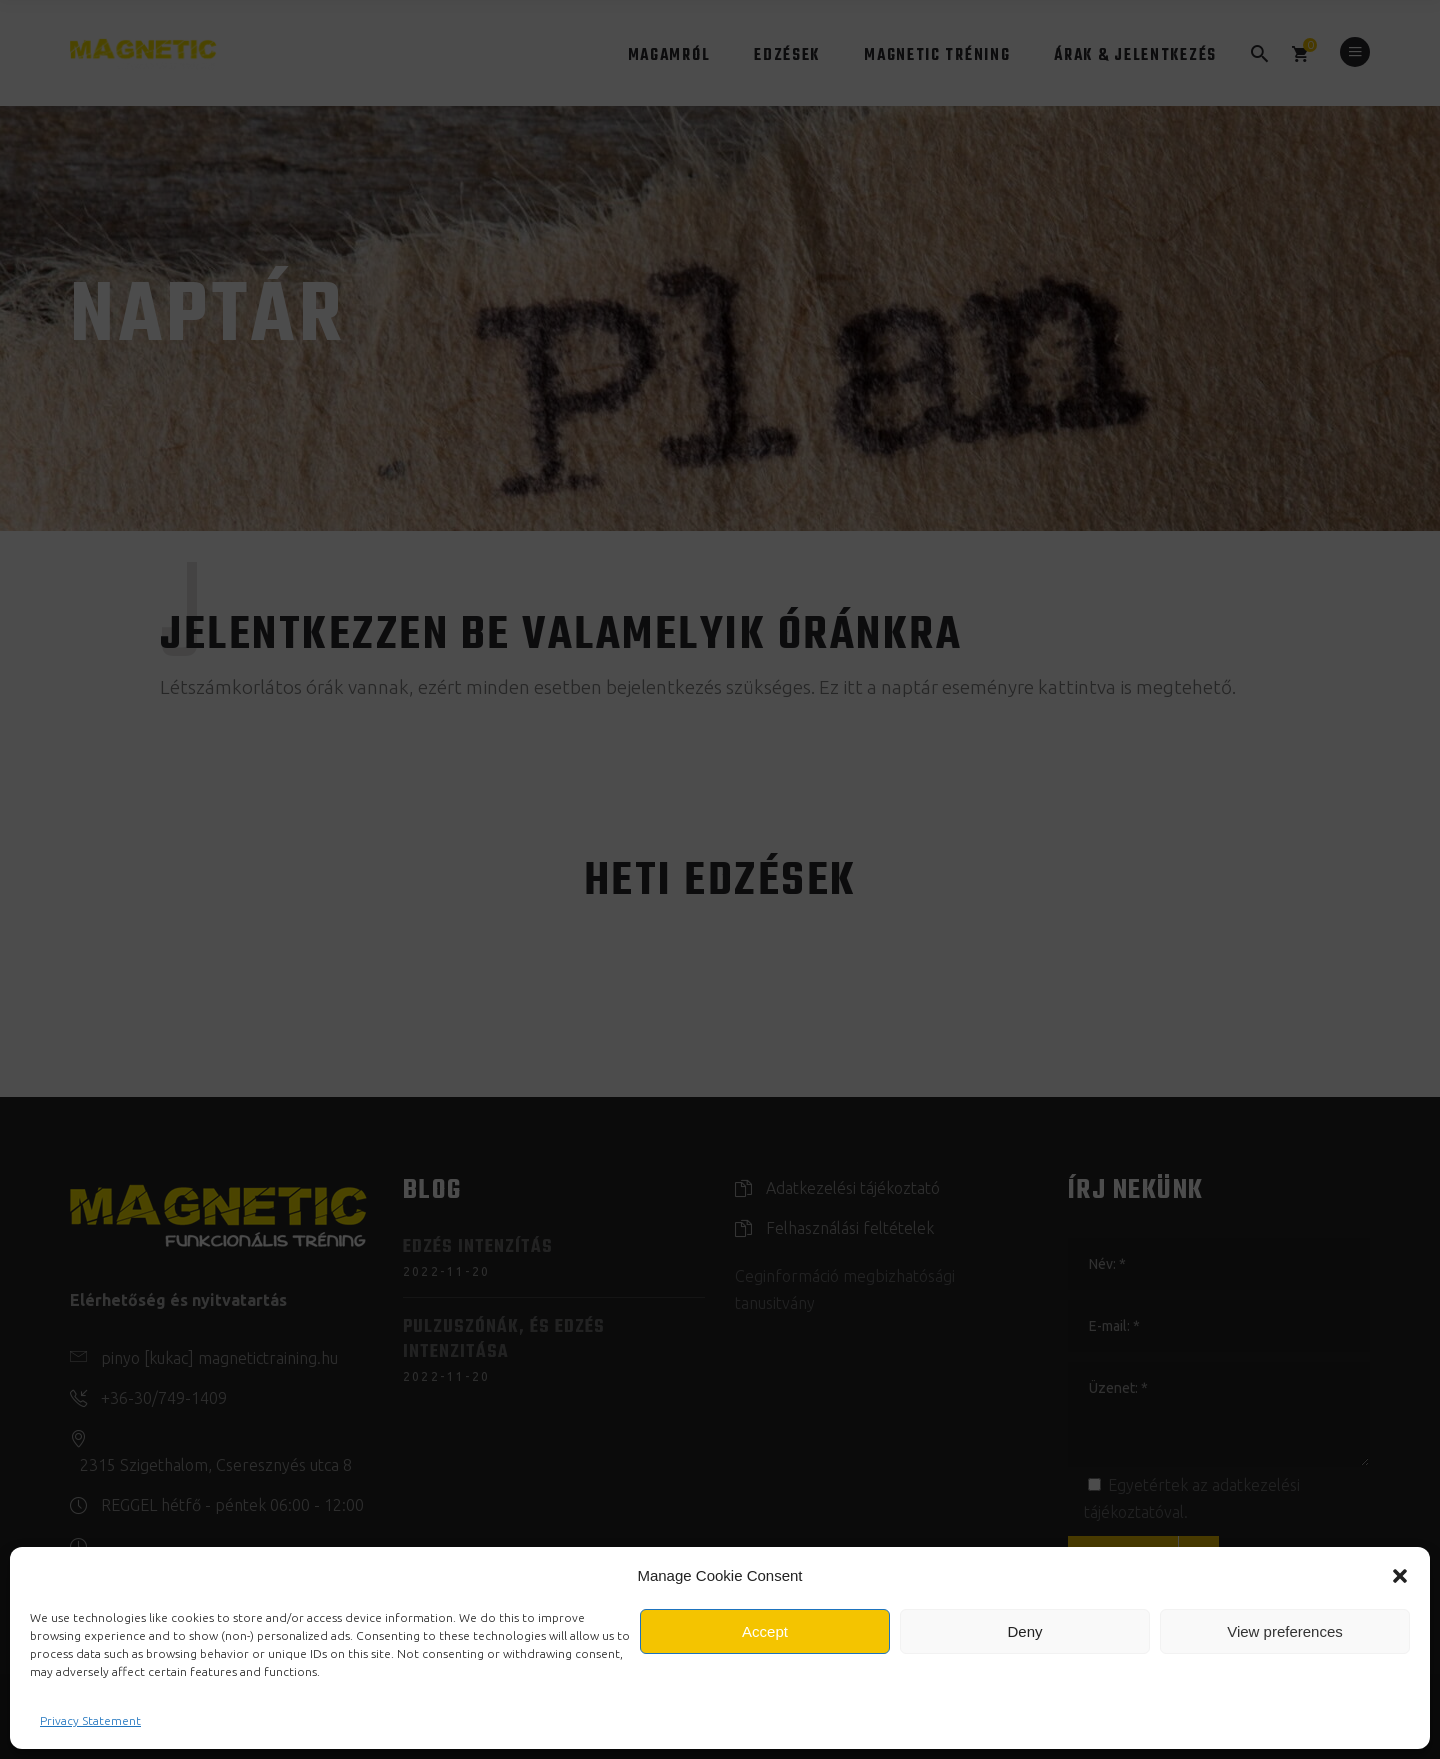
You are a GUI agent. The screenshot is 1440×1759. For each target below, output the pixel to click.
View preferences (1285, 1631)
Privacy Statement (90, 1720)
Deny (1024, 1631)
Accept (765, 1631)
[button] (1400, 1576)
